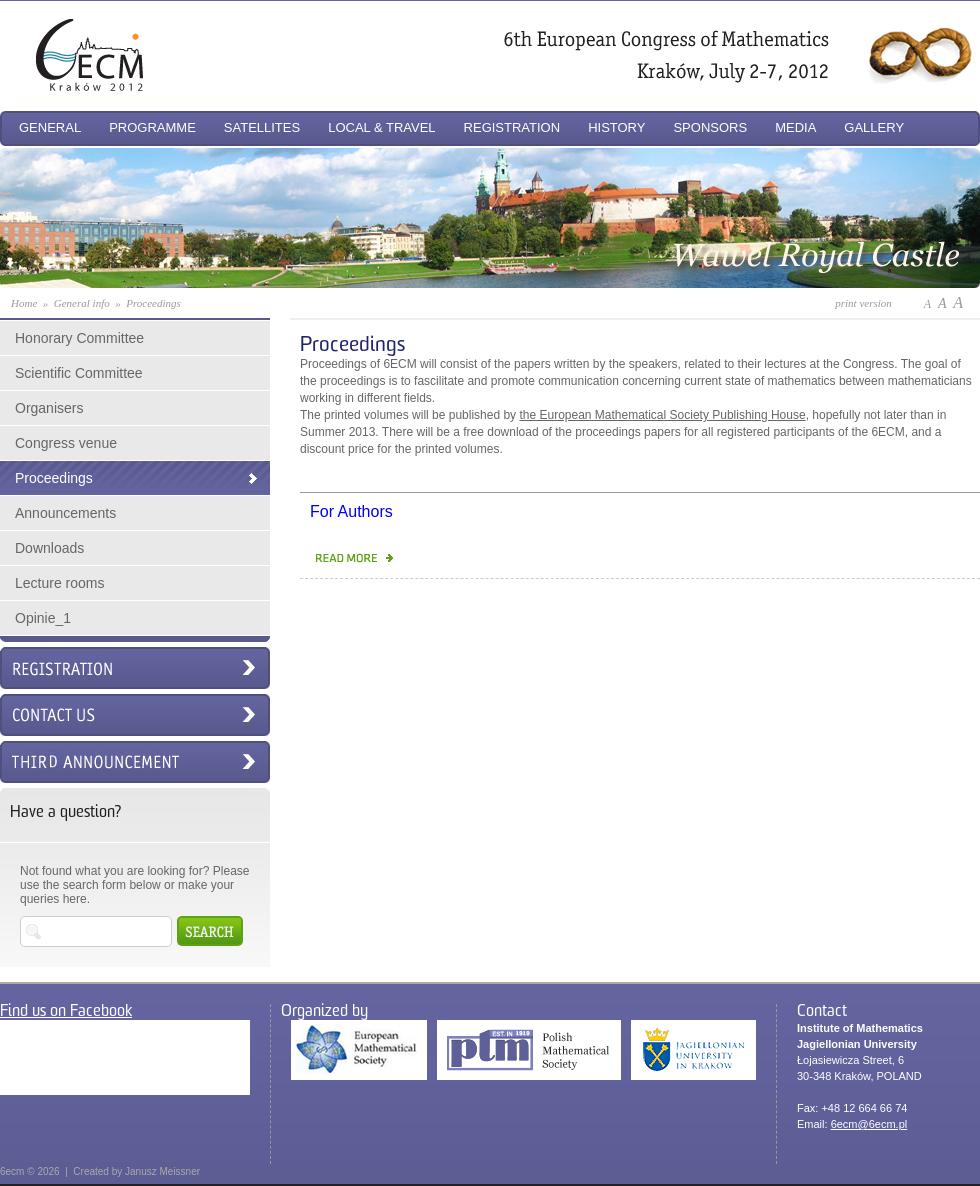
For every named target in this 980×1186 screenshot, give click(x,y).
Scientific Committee (79, 373)
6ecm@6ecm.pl (869, 1124)
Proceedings (54, 478)
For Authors (351, 511)
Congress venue (66, 443)
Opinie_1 (43, 618)
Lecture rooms (59, 583)
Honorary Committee (79, 338)
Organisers (49, 408)
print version (863, 303)
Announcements (65, 513)
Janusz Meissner (162, 1171)
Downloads (49, 548)
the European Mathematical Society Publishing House (662, 415)
